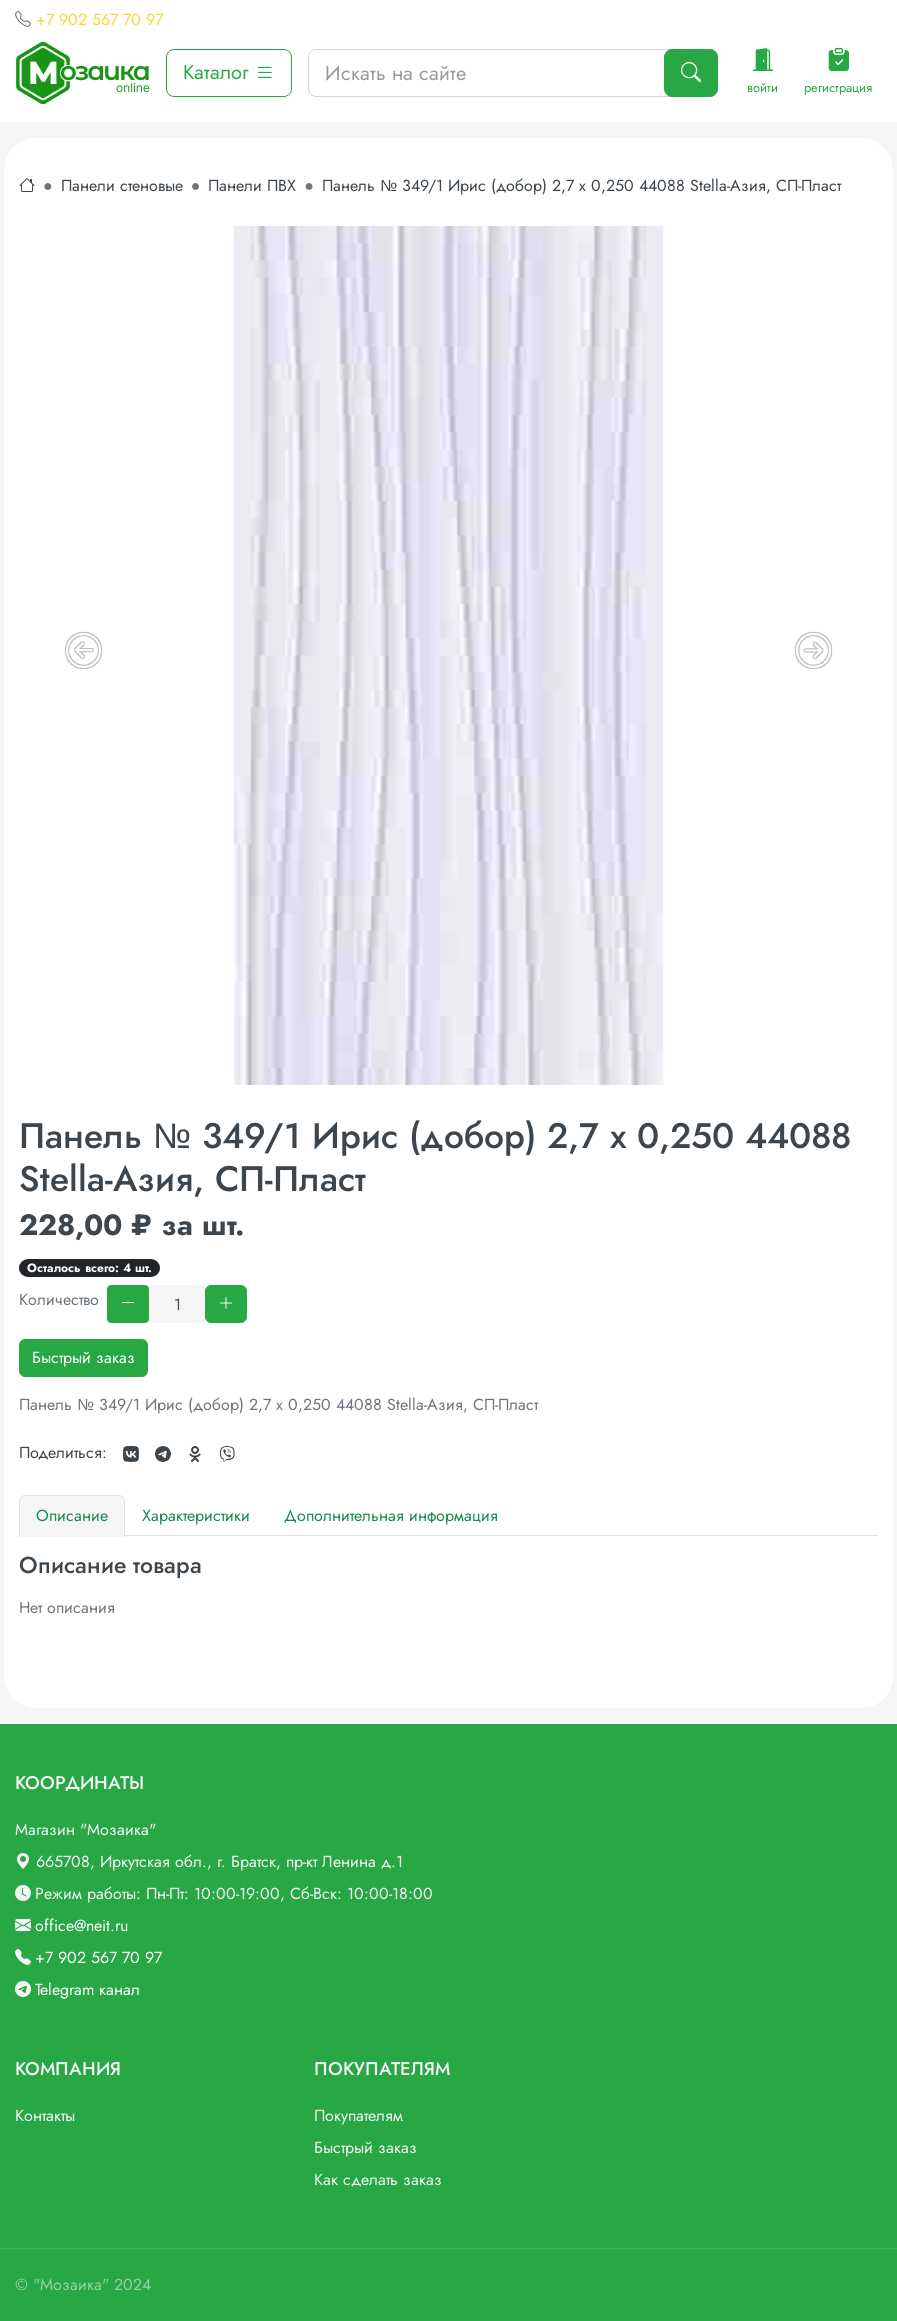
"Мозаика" (71, 2284)
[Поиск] (691, 73)
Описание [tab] (72, 1515)
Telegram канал (87, 1989)
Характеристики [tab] (196, 1515)
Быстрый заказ (83, 1357)
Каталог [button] (229, 72)
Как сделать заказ (378, 2179)
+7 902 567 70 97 (99, 19)
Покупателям (358, 2115)
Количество (59, 1299)
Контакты (45, 2115)
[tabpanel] (448, 1586)
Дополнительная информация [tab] (391, 1515)
